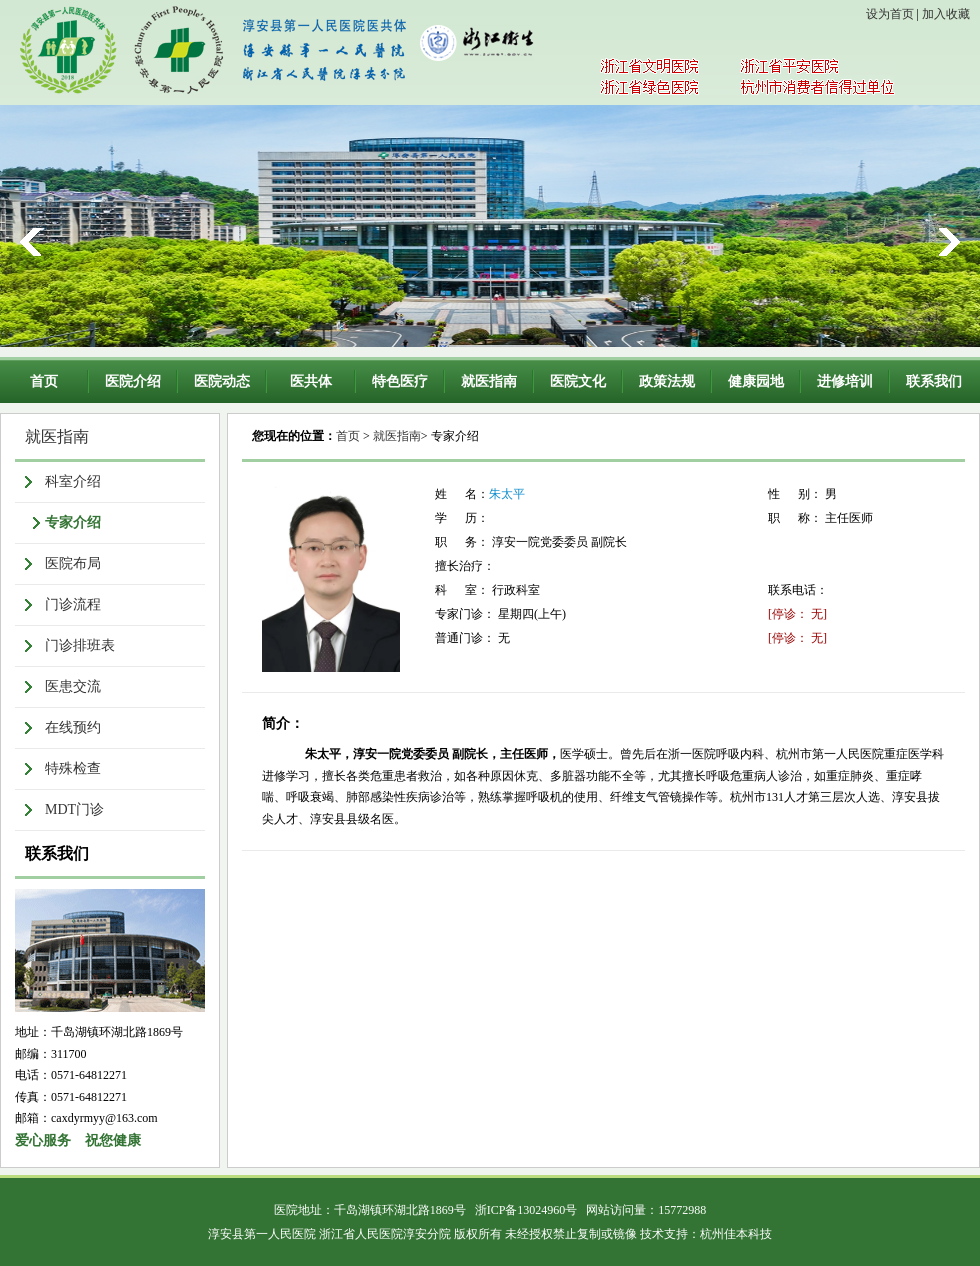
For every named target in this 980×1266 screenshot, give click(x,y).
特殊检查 (73, 768)
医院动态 (222, 381)
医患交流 (73, 686)
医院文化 (578, 381)
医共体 (311, 381)
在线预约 (73, 727)
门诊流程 (73, 604)
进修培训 (845, 381)
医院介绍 (133, 381)
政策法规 (667, 381)
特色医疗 (400, 381)
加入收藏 (946, 14)
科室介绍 (73, 481)
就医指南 (489, 381)
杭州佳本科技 (736, 1234)
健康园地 (756, 381)
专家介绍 (73, 522)
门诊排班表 (80, 645)
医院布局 (73, 563)
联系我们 (934, 381)
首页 (44, 381)
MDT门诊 (74, 809)
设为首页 (890, 14)
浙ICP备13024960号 (526, 1210)
